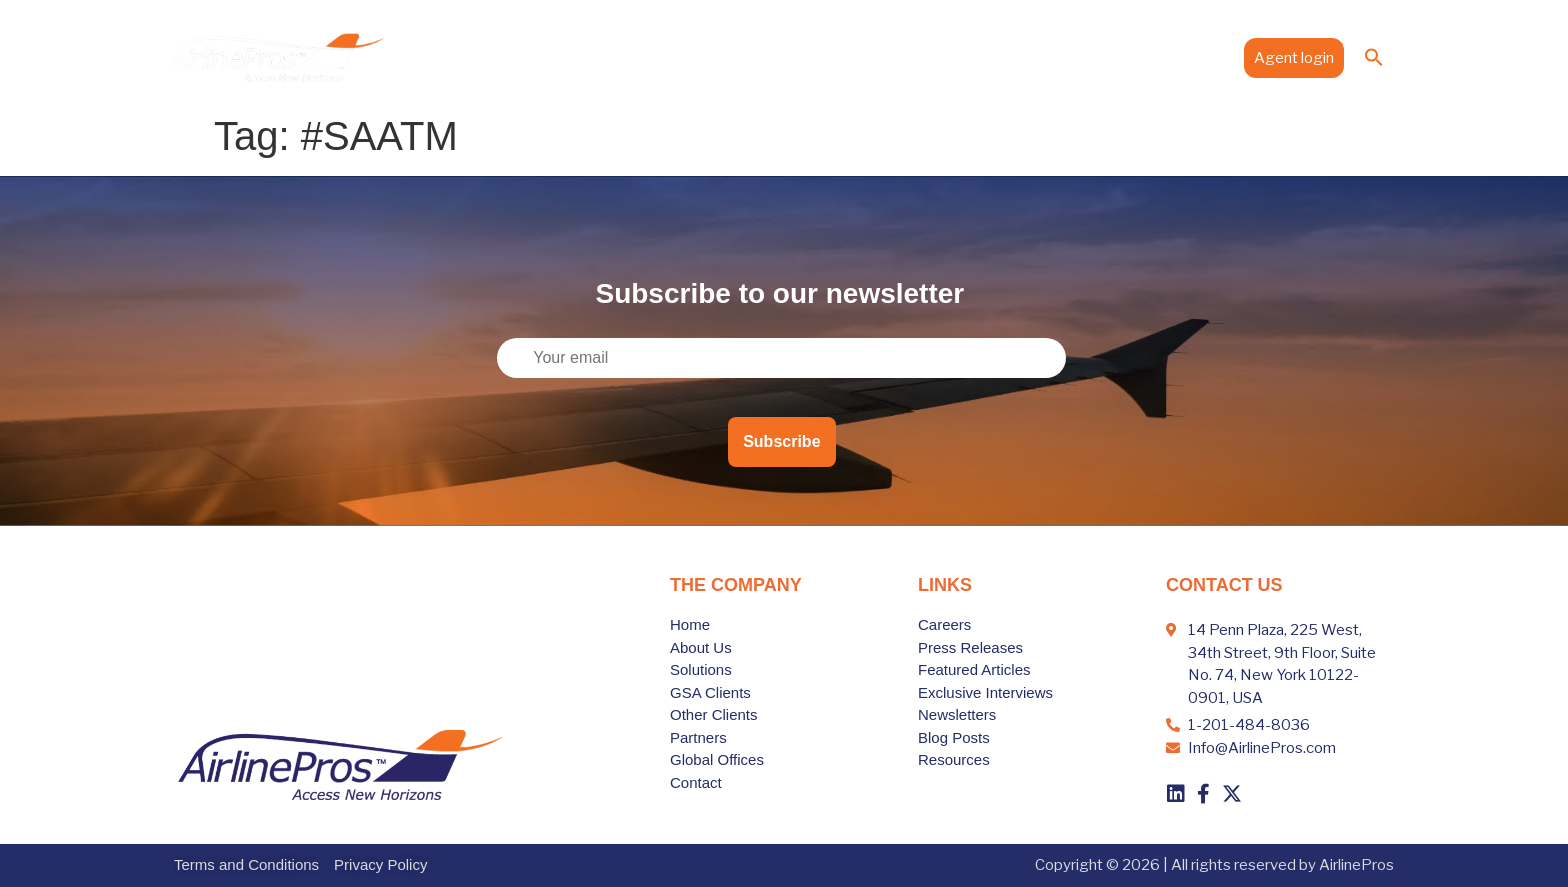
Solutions (765, 57)
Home (602, 57)
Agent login (1294, 58)
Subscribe (781, 441)
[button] (1374, 57)
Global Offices (1027, 57)
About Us (676, 57)
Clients (850, 57)
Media (1122, 57)
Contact (1196, 57)
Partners (929, 57)
